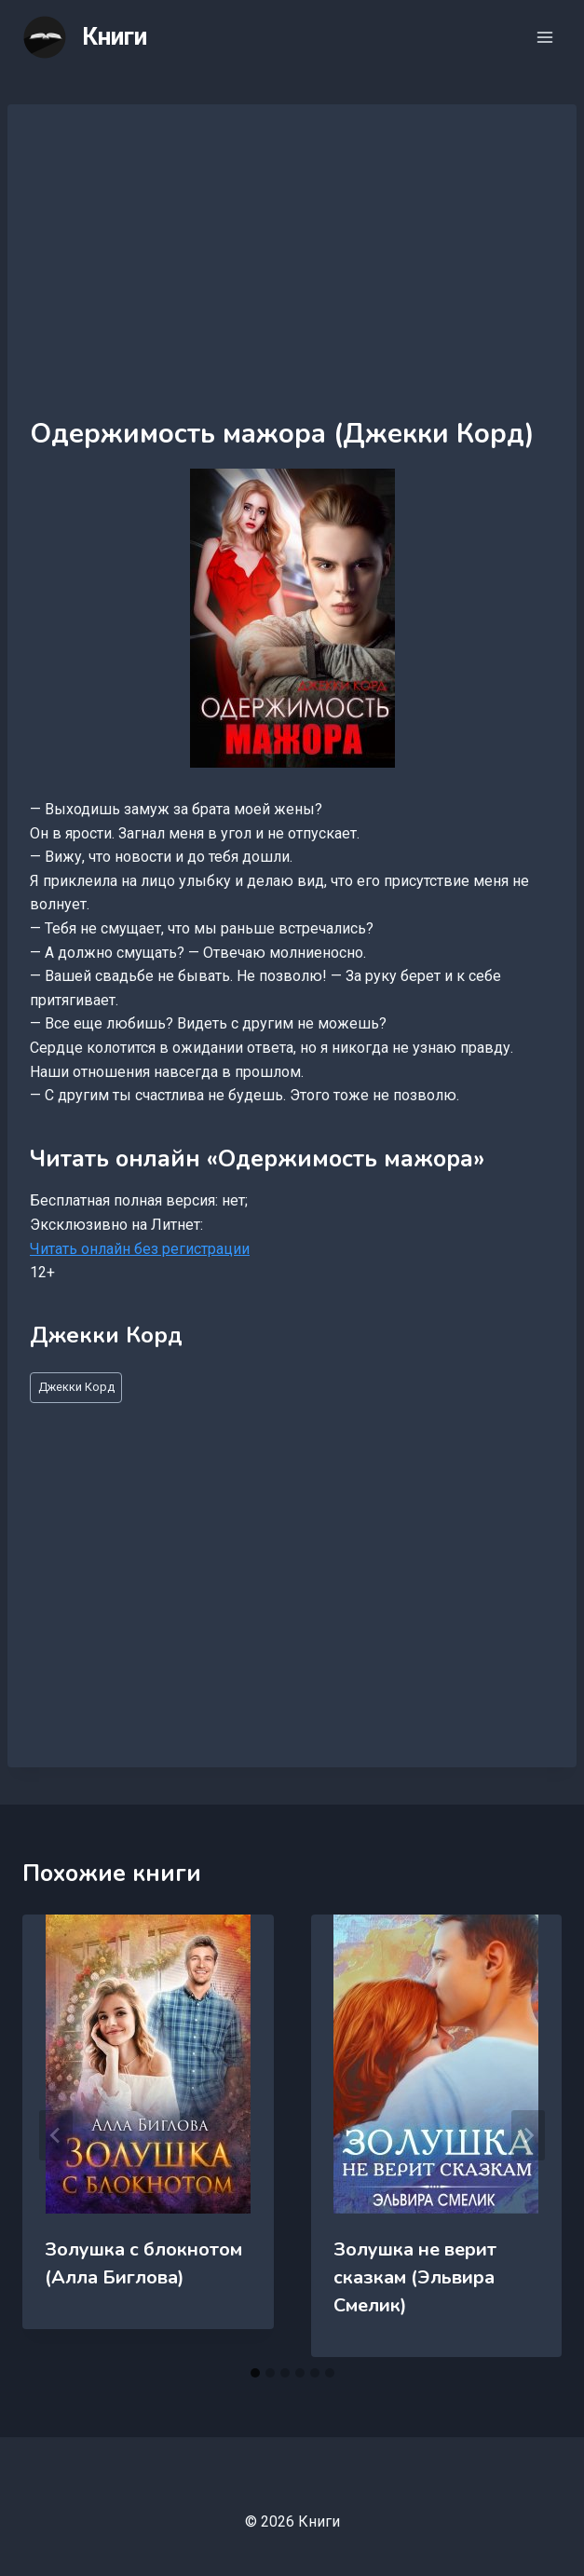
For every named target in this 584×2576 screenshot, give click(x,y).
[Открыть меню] (544, 36)
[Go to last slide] (56, 2135)
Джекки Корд (76, 1387)
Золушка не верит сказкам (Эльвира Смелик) (414, 2277)
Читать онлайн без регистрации (140, 1249)
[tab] (255, 2373)
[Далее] (528, 2135)
